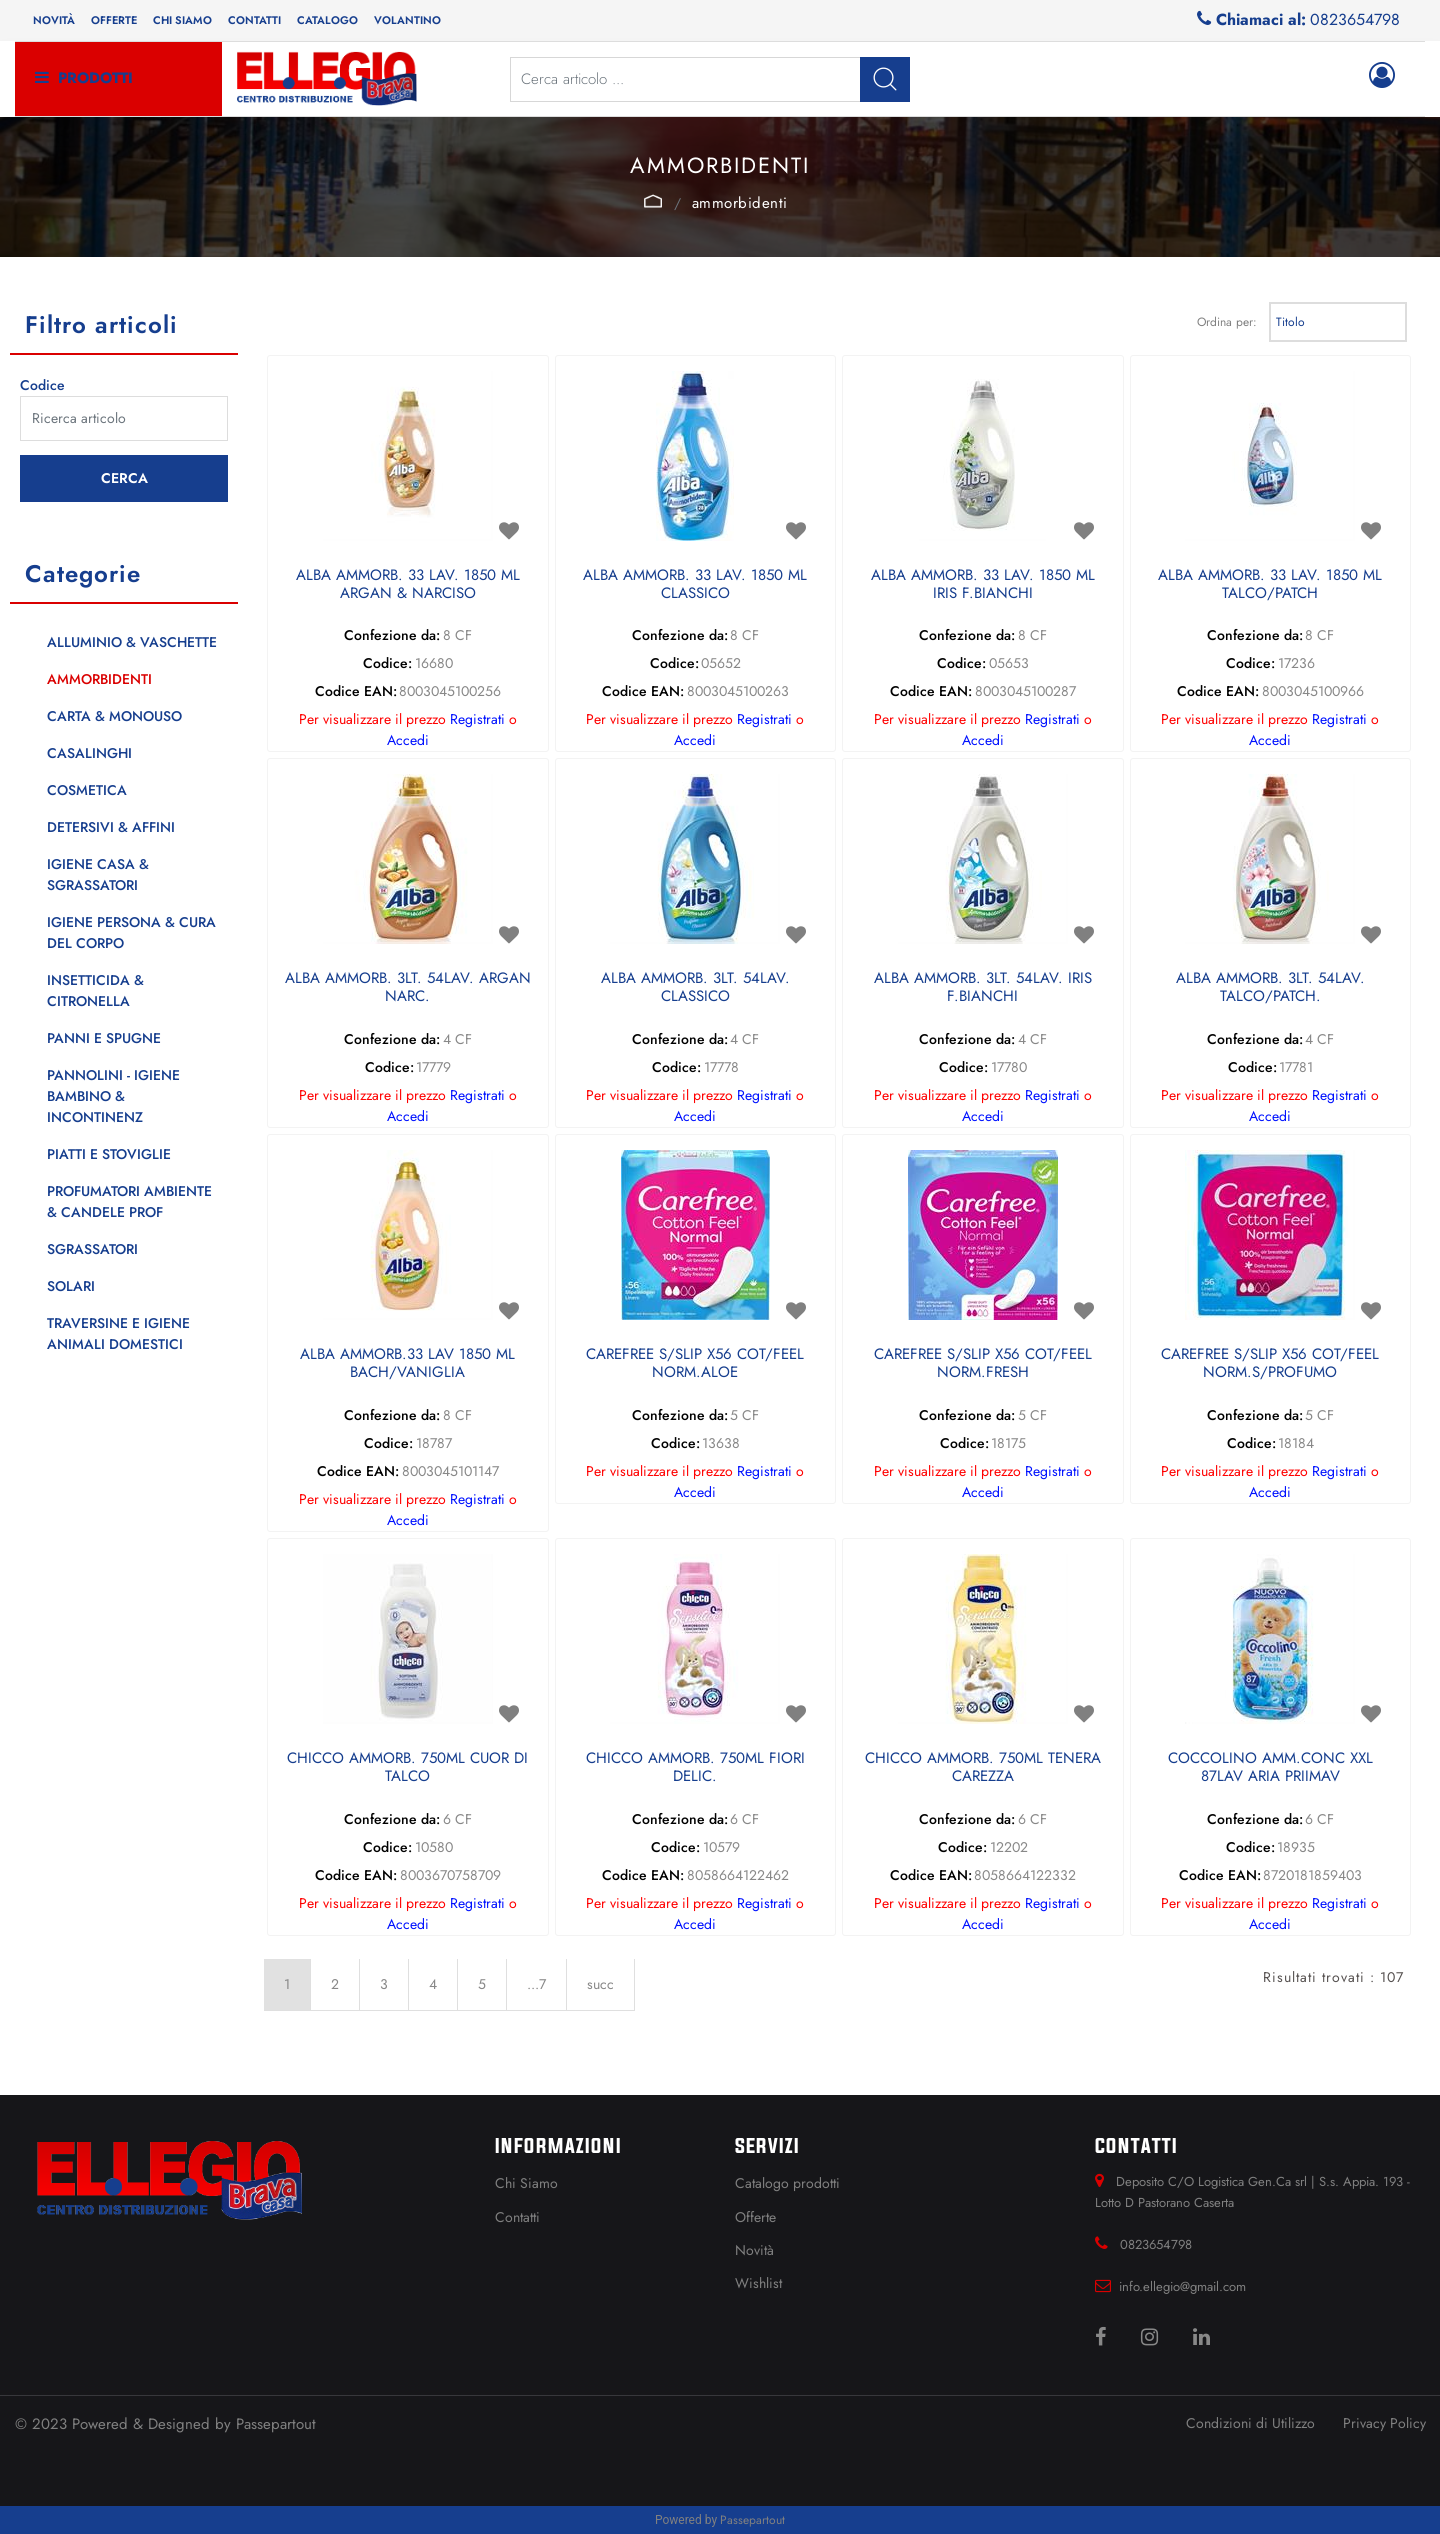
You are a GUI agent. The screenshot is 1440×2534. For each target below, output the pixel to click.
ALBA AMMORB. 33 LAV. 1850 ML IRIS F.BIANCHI (983, 585)
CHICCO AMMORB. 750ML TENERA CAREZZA (983, 1768)
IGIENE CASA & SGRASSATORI (98, 874)
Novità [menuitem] (54, 20)
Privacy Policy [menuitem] (1384, 2423)
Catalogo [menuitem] (327, 20)
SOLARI (71, 1286)
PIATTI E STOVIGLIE (109, 1154)
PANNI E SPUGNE (104, 1038)
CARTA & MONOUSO (114, 716)
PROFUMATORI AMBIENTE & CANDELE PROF (129, 1201)
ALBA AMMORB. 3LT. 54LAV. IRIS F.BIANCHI (983, 988)
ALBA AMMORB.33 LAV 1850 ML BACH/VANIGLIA (407, 1364)
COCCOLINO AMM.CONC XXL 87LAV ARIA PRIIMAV (1270, 1768)
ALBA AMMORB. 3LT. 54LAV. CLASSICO (695, 988)
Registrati (477, 719)
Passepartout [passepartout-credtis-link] (752, 2520)
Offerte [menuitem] (114, 20)
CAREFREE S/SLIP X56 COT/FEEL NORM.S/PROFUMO (1270, 1364)
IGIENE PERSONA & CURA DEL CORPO (131, 932)
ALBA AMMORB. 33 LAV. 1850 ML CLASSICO (695, 585)
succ (600, 1984)
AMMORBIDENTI (740, 203)
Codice (42, 385)
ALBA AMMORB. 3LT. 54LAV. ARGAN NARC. (408, 988)
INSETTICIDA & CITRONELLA (95, 990)
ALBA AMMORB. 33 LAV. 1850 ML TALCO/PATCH (1270, 585)
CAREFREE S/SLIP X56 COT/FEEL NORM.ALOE (695, 1364)
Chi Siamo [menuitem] (526, 2183)
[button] (885, 79)
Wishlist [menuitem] (758, 2283)
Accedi (408, 740)
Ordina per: (1227, 322)
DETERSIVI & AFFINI (111, 827)
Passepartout (276, 2424)
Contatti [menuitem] (254, 20)
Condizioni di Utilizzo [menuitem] (1250, 2423)
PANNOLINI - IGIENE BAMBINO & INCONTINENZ (113, 1096)
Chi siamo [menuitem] (182, 20)
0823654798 (1355, 19)
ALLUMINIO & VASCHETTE (132, 642)
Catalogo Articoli (652, 201)
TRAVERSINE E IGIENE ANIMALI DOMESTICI (118, 1333)
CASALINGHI (89, 753)
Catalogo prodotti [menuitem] (787, 2183)
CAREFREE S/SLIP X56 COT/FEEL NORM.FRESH (983, 1364)
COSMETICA (87, 790)
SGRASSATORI (92, 1249)
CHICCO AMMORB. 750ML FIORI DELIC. (695, 1768)
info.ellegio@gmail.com (1182, 2286)
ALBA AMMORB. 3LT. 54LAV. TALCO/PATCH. (1270, 988)
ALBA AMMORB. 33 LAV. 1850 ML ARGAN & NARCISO (408, 585)
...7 (536, 1984)
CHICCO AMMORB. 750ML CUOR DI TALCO (407, 1768)
